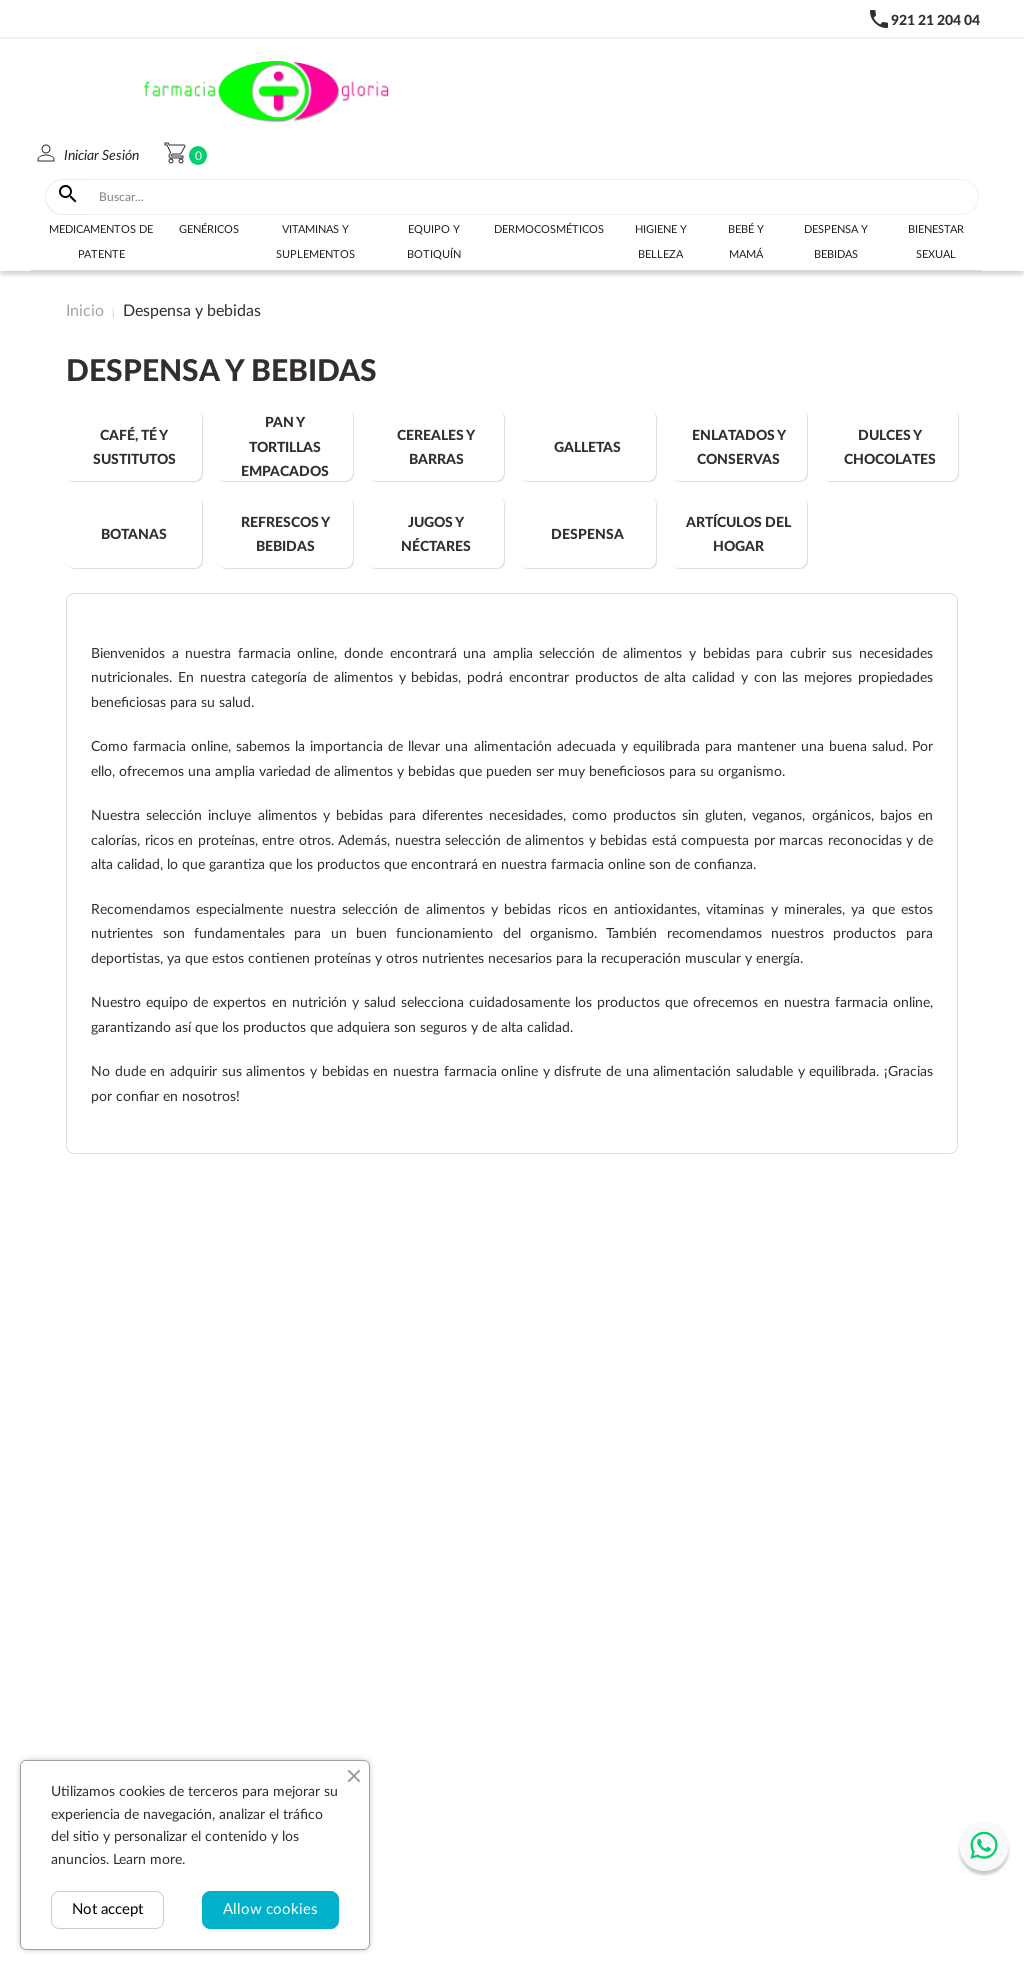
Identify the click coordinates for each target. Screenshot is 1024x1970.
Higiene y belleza (661, 242)
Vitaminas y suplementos (315, 242)
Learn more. (149, 1860)
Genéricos (209, 229)
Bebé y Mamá (746, 242)
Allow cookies (270, 1909)
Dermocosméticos (549, 229)
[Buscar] (534, 197)
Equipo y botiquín (434, 242)
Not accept (107, 1909)
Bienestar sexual (936, 242)
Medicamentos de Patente (101, 242)
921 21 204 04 (935, 21)
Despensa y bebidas (836, 242)
